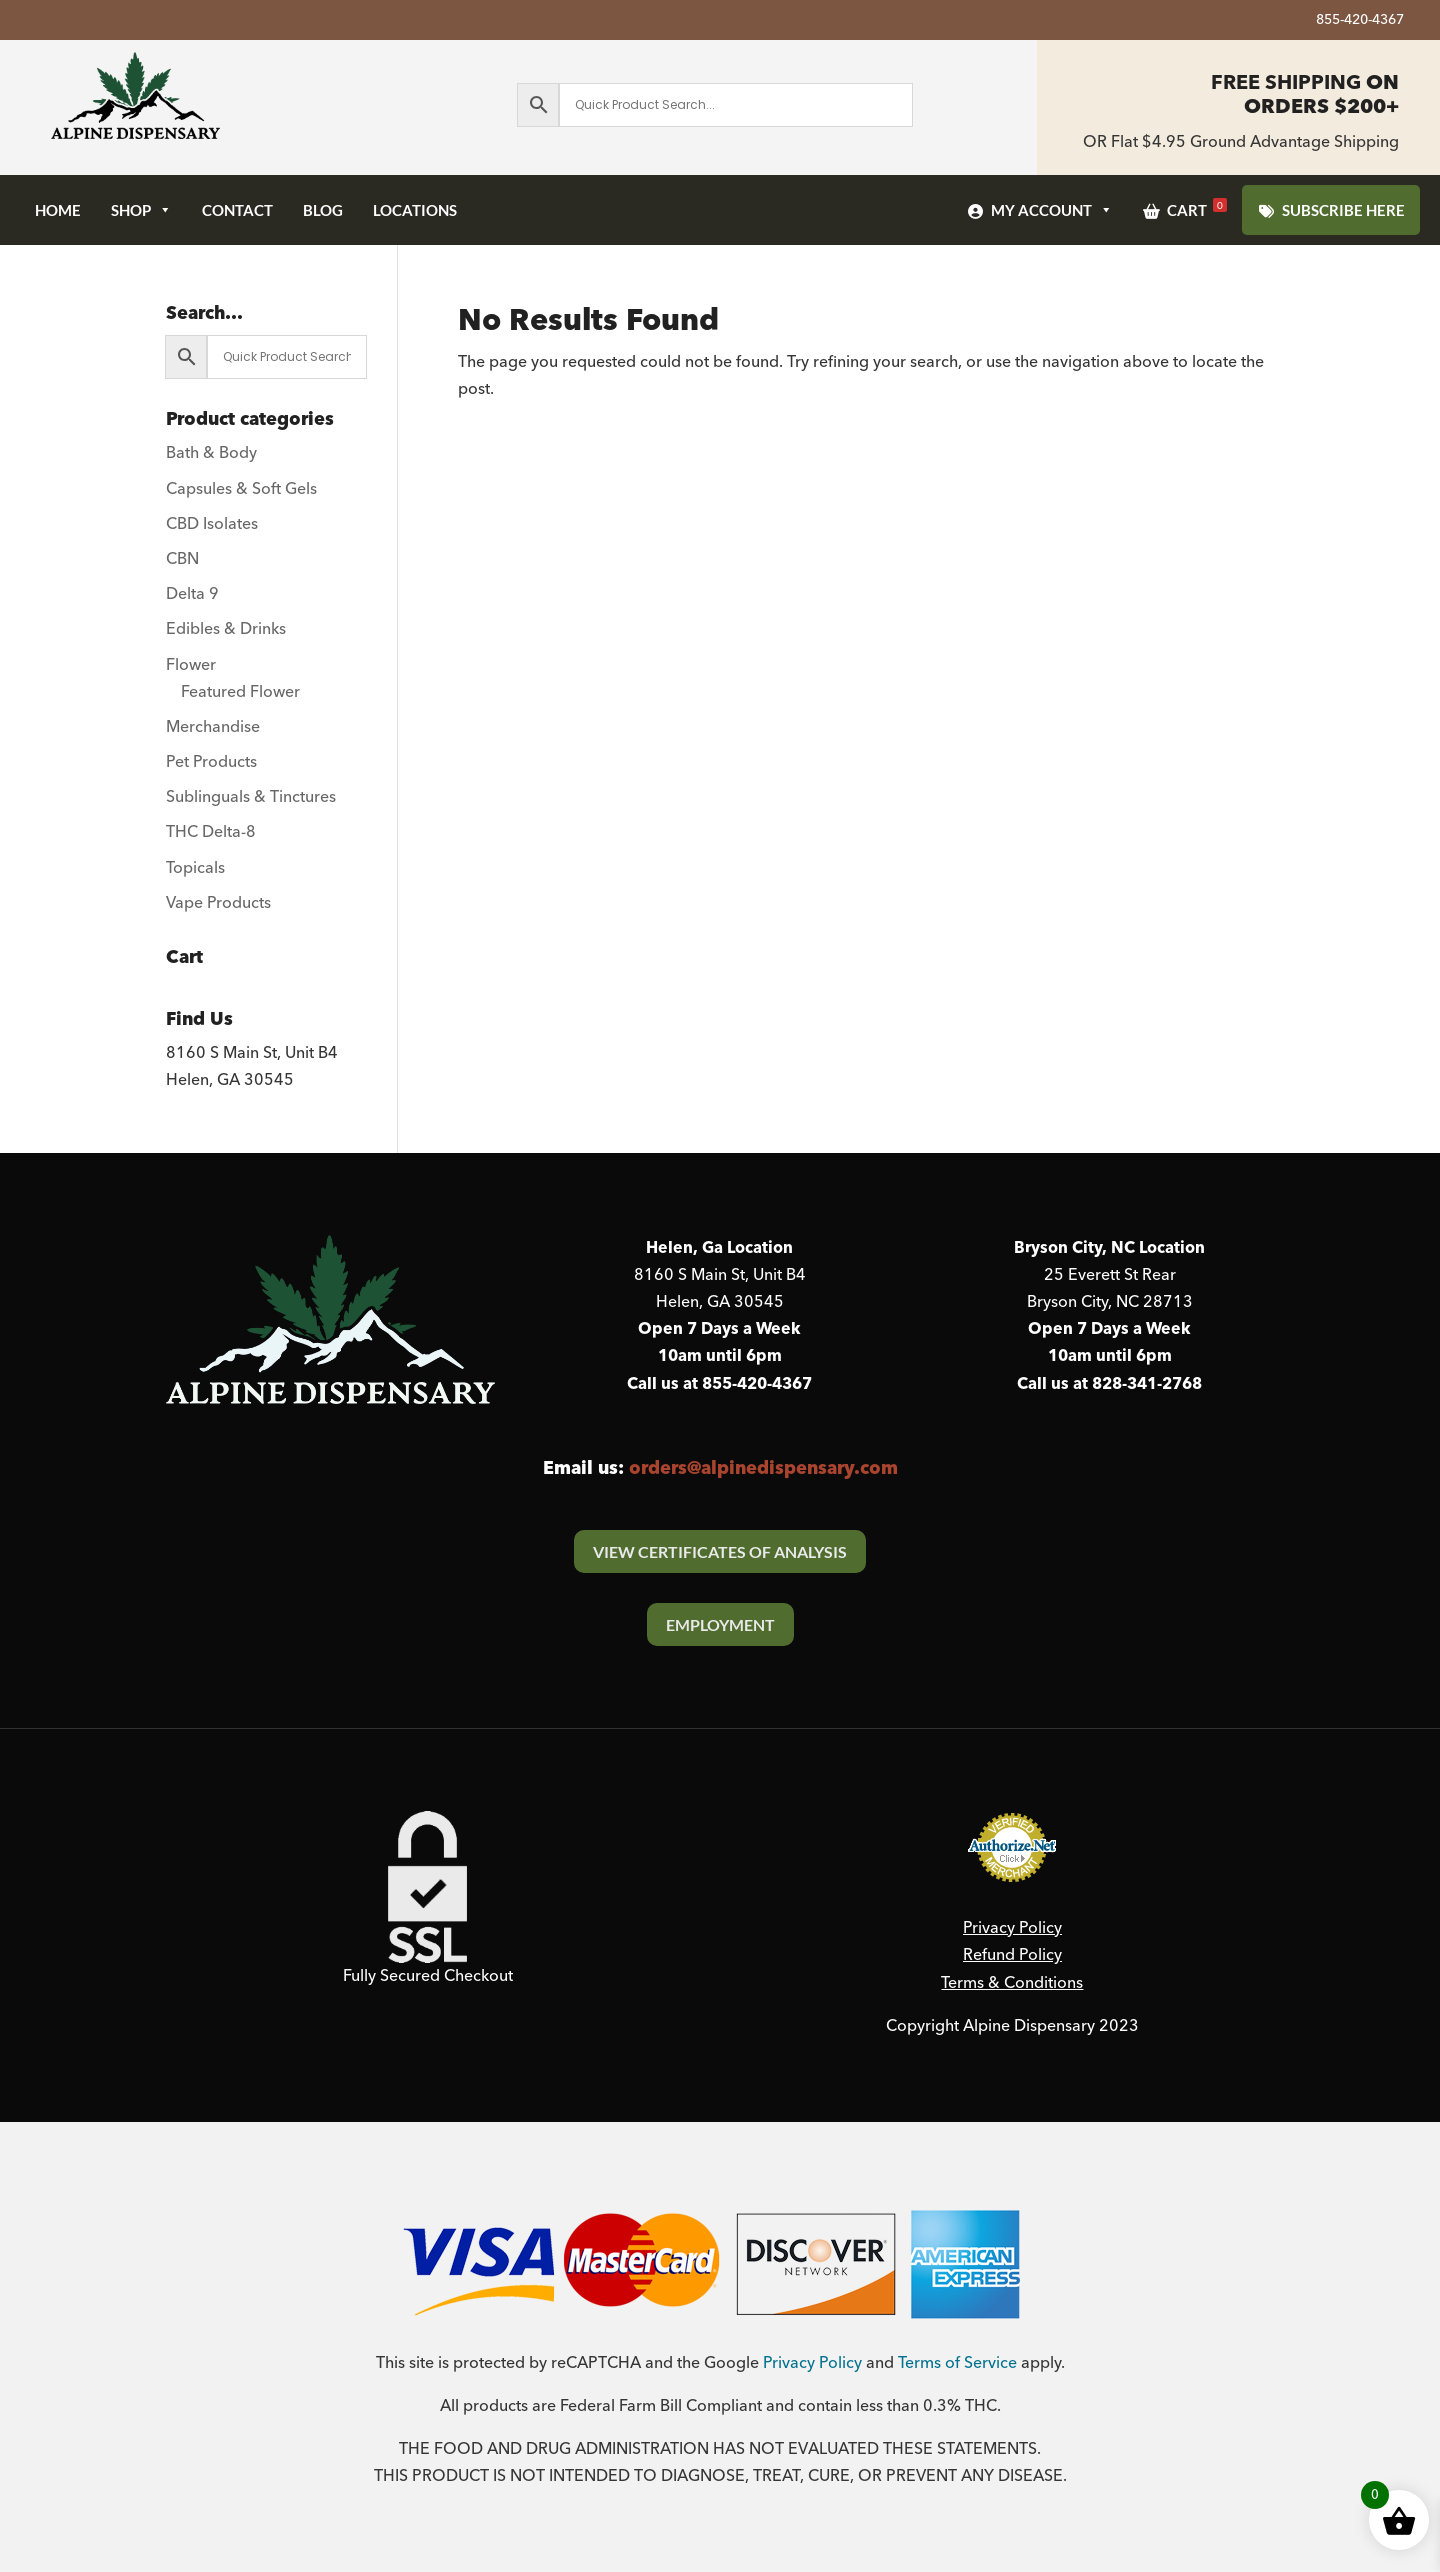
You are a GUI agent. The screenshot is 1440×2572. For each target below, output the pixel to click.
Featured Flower (240, 692)
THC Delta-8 (211, 832)
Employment (720, 1624)
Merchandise (213, 727)
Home (58, 210)
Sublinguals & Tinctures (251, 797)
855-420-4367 (1360, 22)
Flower (191, 665)
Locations (415, 210)
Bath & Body (211, 453)
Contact (237, 210)
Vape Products (218, 903)
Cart (1197, 208)
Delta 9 (192, 594)
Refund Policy (1012, 1955)
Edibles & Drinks (226, 629)
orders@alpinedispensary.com (763, 1468)
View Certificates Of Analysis (720, 1551)
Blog (323, 210)
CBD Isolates (212, 524)
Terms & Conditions (1012, 1983)
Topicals (195, 868)
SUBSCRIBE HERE (1343, 210)
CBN (182, 559)
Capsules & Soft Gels (241, 489)
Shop (141, 210)
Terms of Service (957, 2363)
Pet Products (211, 762)
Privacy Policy (1012, 1928)
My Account (1052, 210)
